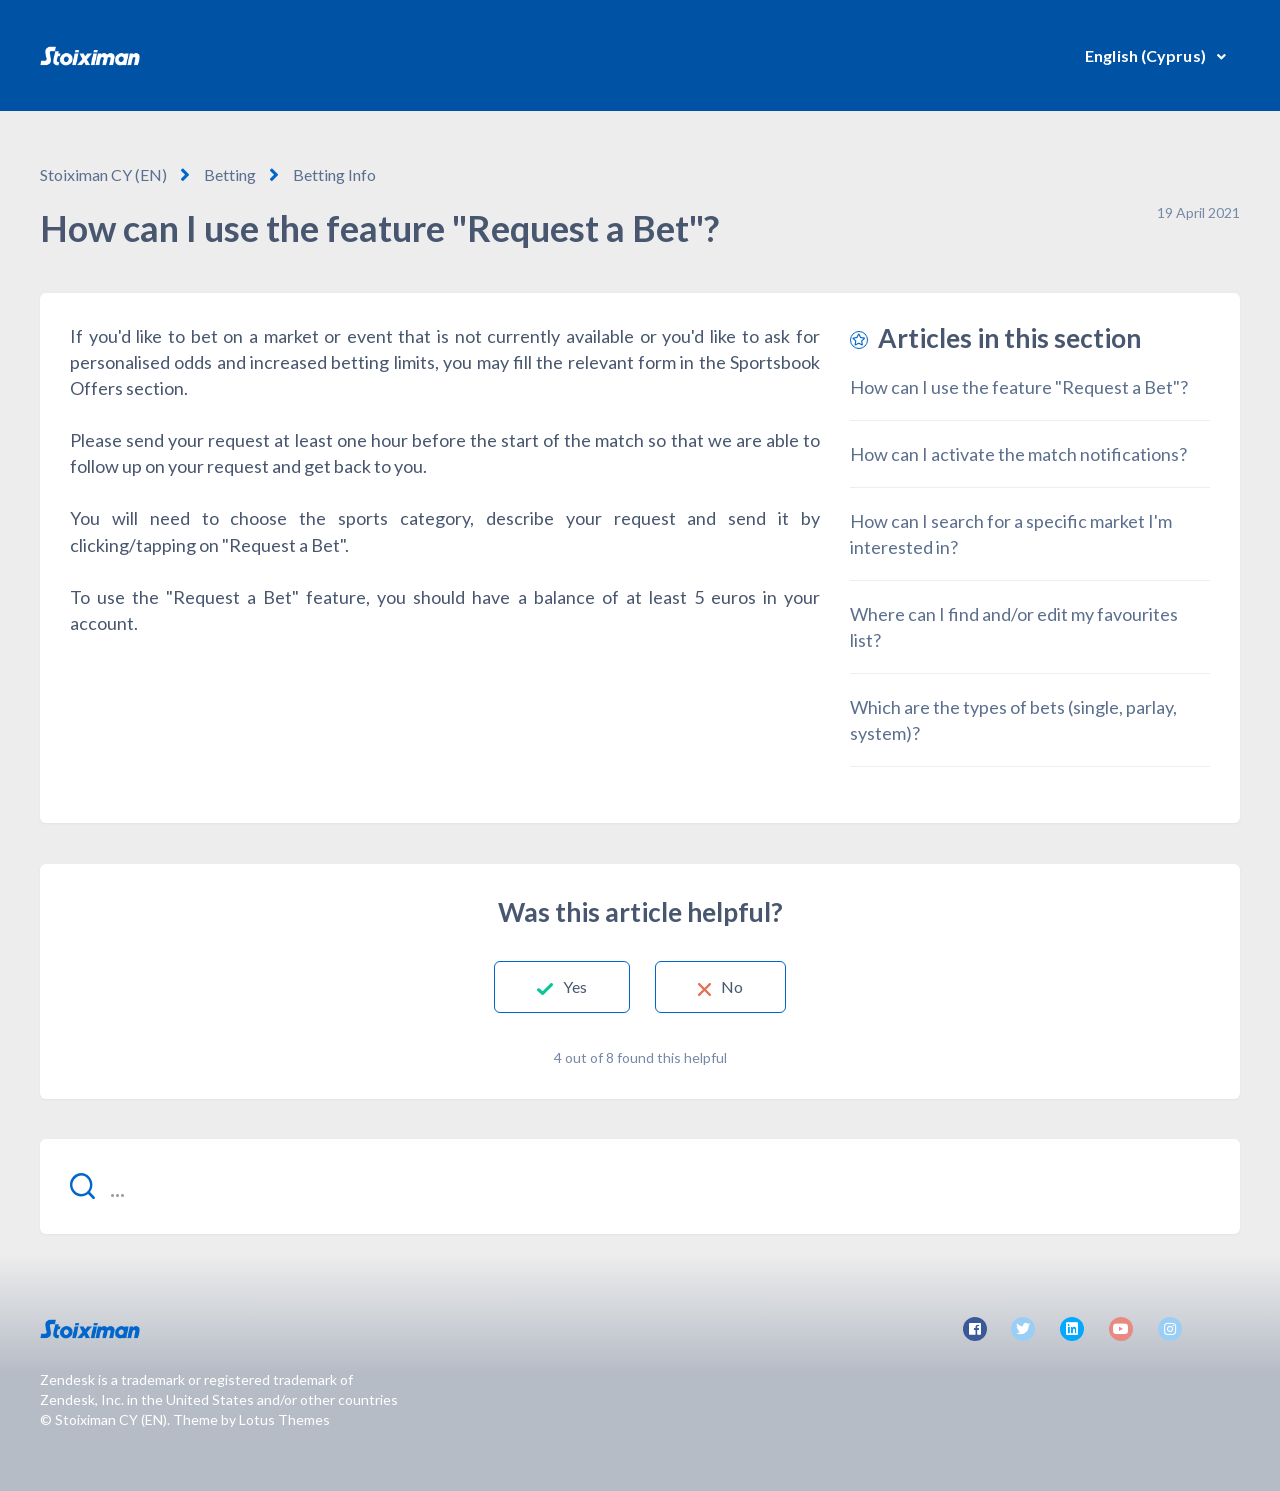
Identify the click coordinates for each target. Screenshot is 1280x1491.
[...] (640, 1186)
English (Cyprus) (1147, 55)
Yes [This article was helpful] (575, 986)
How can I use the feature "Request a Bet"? (1019, 387)
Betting (230, 174)
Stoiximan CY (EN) (103, 174)
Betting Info (334, 174)
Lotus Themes (284, 1419)
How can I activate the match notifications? (1018, 454)
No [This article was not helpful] (732, 986)
